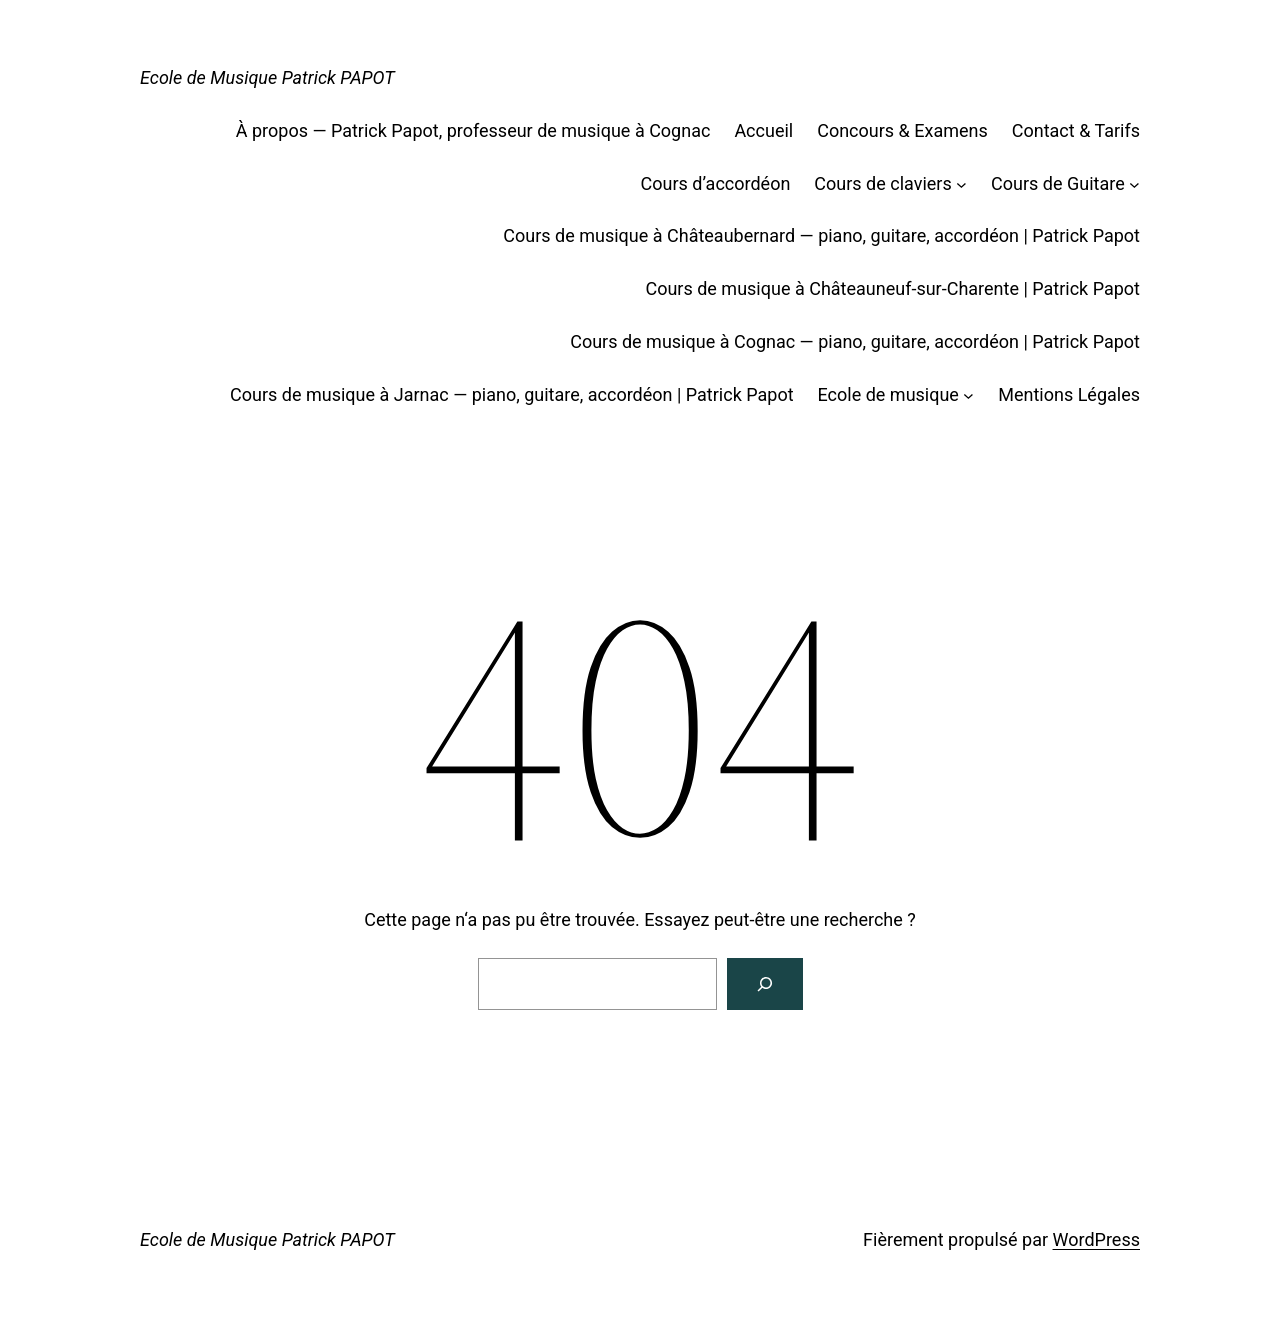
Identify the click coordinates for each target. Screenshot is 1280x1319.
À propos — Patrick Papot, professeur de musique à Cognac (473, 130)
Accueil (763, 130)
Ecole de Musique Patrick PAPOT (267, 77)
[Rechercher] (765, 984)
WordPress (1096, 1239)
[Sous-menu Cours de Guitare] (1134, 184)
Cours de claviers (882, 183)
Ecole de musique (888, 394)
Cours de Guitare (1058, 183)
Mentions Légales (1069, 394)
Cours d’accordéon (716, 183)
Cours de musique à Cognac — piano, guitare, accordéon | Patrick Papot (855, 341)
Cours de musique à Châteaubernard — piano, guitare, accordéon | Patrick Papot (821, 235)
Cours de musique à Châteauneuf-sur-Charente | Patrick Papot (892, 288)
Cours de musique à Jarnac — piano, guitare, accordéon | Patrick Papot (512, 394)
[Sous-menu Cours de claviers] (961, 184)
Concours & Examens (902, 130)
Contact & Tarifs (1076, 130)
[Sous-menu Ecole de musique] (968, 395)
